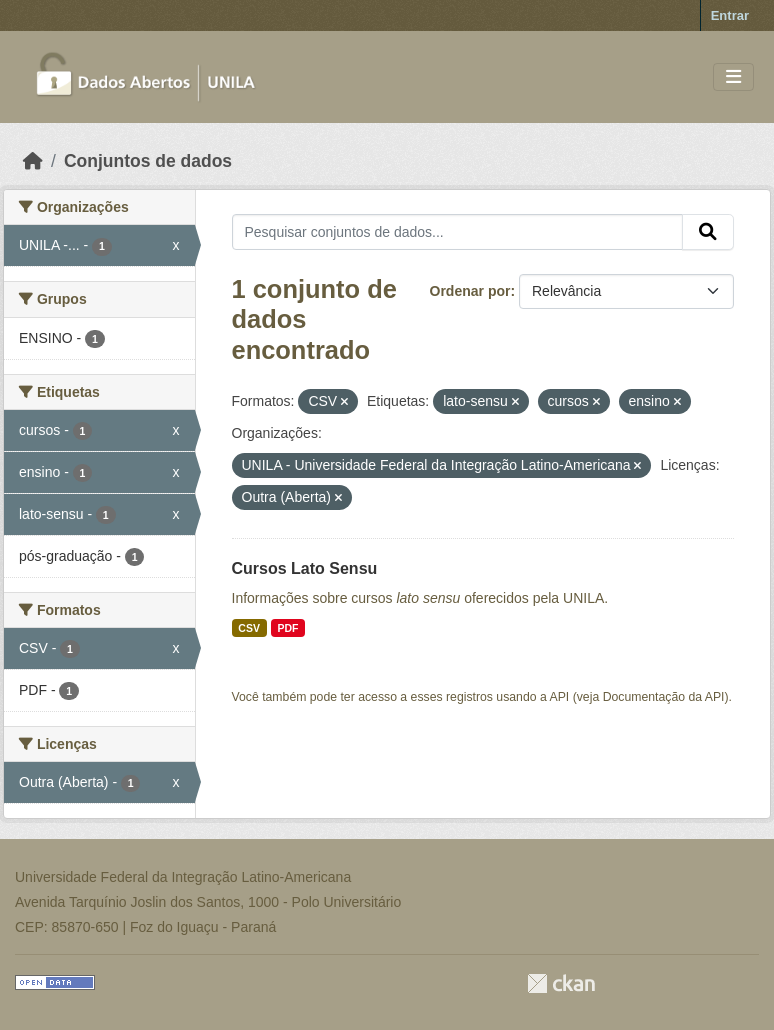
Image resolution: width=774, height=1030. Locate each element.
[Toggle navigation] (733, 77)
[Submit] (708, 232)
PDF (287, 628)
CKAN (561, 983)
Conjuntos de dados (148, 161)
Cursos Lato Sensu (305, 568)
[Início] (33, 161)
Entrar (730, 15)
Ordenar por (470, 291)
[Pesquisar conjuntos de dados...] (458, 232)
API (560, 697)
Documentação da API (664, 697)
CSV (249, 628)
